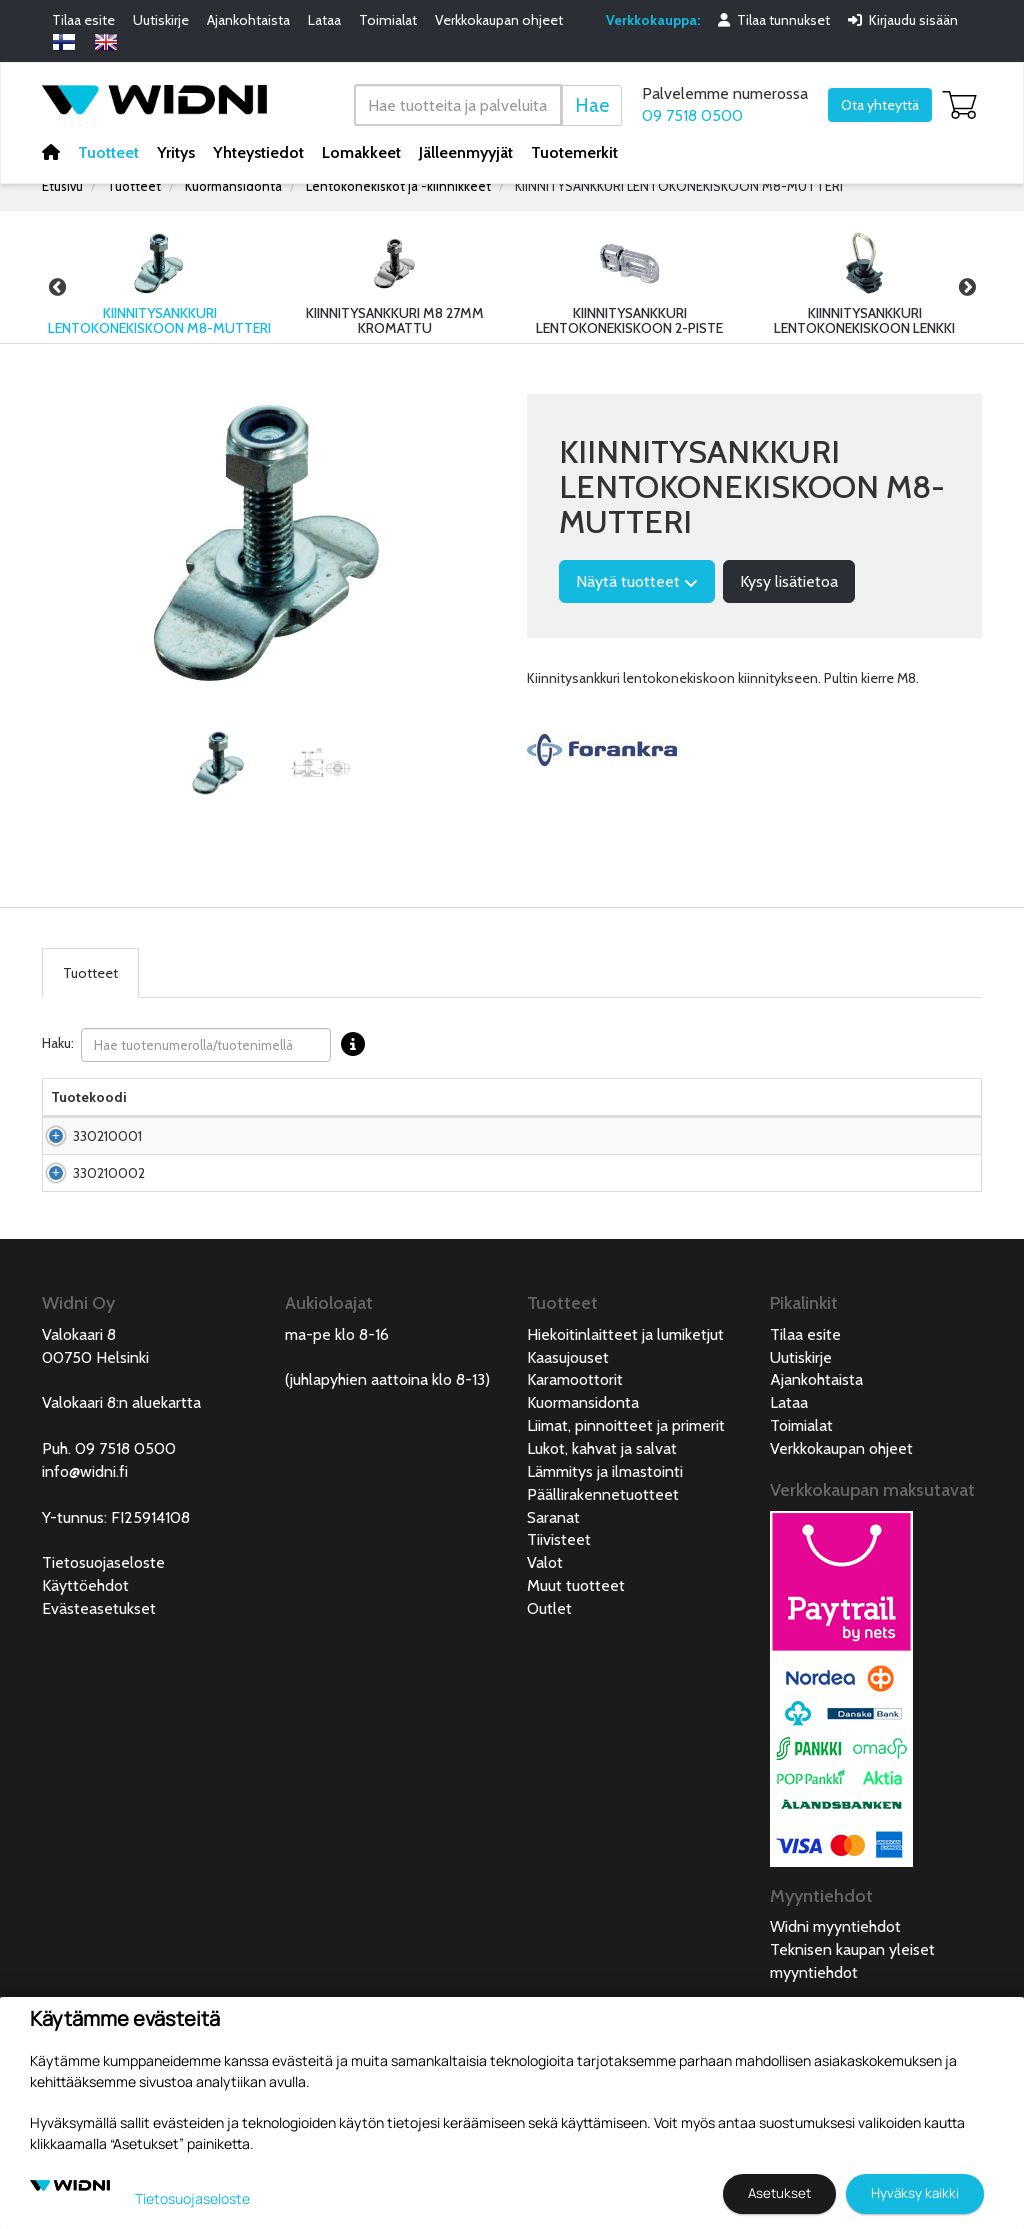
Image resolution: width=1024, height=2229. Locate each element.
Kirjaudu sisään (903, 20)
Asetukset (779, 2193)
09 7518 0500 (692, 115)
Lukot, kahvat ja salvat (602, 1548)
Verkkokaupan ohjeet (499, 20)
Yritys (176, 151)
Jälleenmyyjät (466, 151)
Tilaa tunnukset (774, 20)
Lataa (324, 20)
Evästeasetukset (99, 1708)
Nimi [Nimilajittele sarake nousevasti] (176, 1117)
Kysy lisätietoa (789, 581)
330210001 (107, 1176)
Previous (57, 287)
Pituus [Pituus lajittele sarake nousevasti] (552, 1117)
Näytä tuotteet (637, 581)
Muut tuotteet (576, 1685)
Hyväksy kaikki (915, 2193)
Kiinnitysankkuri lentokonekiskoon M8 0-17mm (237, 1176)
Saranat (553, 1617)
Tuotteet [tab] (90, 973)
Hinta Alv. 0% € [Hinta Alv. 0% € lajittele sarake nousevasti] (622, 1107)
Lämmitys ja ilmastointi (605, 1571)
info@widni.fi (85, 1571)
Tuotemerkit (574, 151)
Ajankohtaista (248, 20)
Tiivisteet (559, 1639)
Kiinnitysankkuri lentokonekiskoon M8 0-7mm (237, 1253)
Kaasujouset (568, 1457)
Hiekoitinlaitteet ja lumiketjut (625, 1434)
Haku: (208, 1045)
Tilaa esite (83, 20)
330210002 (109, 1253)
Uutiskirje (161, 20)
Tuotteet (108, 151)
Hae (592, 104)
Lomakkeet (361, 151)
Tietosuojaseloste (103, 1662)
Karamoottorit (575, 1479)
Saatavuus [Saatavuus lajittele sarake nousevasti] (714, 1117)
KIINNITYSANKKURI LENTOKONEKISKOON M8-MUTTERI (679, 186)
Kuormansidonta (233, 186)
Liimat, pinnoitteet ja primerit (626, 1525)
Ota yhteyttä (880, 105)
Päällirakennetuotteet (603, 1594)
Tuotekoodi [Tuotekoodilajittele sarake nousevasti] (89, 1117)
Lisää (926, 1176)
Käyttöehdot (85, 1685)
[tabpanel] (219, 763)
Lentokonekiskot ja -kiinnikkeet (398, 186)
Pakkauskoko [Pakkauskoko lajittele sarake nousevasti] (473, 1117)
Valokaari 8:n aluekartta (121, 1502)
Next (967, 287)
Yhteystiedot (258, 151)
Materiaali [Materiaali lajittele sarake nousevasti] (373, 1117)
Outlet (549, 1708)
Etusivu (62, 186)
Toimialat (388, 20)
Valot (545, 1662)
